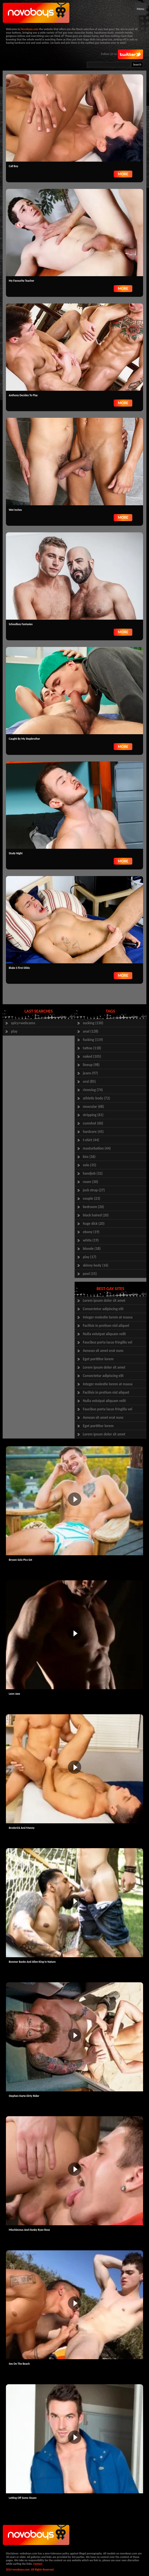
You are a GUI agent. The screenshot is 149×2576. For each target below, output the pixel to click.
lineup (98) (91, 1065)
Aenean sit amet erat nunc (103, 1350)
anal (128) (90, 1031)
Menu (140, 9)
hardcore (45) (93, 1131)
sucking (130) (93, 1023)
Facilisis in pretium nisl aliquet (106, 1325)
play (14, 1031)
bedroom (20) (93, 1207)
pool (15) (90, 1273)
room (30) (90, 1181)
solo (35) (89, 1165)
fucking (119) (93, 1039)
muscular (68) (93, 1106)
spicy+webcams (23, 1023)
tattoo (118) (92, 1048)
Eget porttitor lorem (98, 1359)
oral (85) (89, 1081)
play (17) (89, 1257)
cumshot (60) (93, 1123)
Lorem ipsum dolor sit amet (104, 1300)
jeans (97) (90, 1073)
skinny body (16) (95, 1265)
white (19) (91, 1240)
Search (137, 64)
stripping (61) (93, 1115)
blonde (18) (92, 1248)
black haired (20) (96, 1215)
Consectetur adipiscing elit (103, 1309)
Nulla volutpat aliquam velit (104, 1334)
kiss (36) (89, 1156)
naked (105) (92, 1056)
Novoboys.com (29, 29)
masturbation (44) (97, 1148)
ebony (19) (91, 1232)
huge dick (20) (94, 1223)
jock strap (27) (94, 1190)
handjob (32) (93, 1173)
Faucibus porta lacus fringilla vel (107, 1342)
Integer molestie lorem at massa (108, 1317)
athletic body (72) (96, 1098)
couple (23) (91, 1198)
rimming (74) (93, 1090)
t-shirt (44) (91, 1140)
